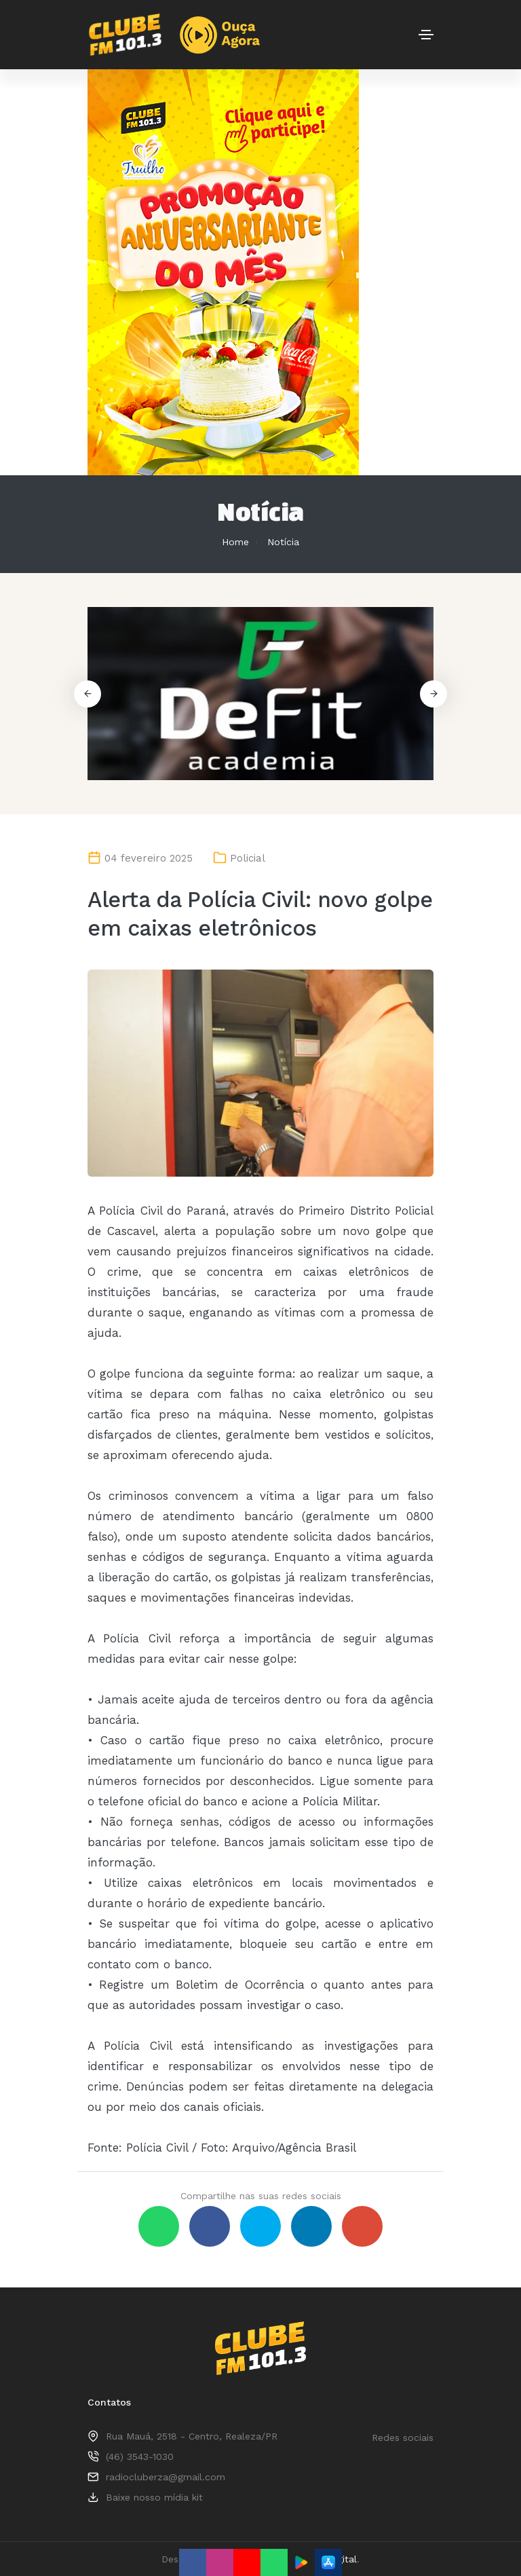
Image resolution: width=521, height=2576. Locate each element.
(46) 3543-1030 (140, 2456)
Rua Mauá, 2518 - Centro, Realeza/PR (191, 2436)
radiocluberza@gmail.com (165, 2476)
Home (235, 541)
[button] (433, 693)
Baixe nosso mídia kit (154, 2497)
